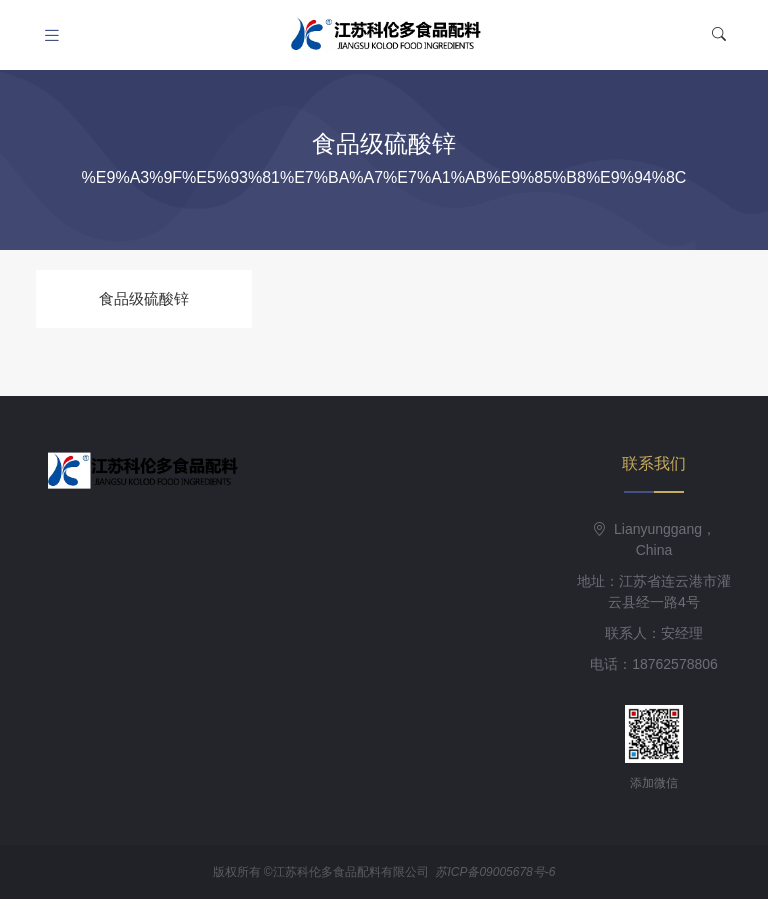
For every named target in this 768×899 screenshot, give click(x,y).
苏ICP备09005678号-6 (495, 872)
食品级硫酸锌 (144, 298)
